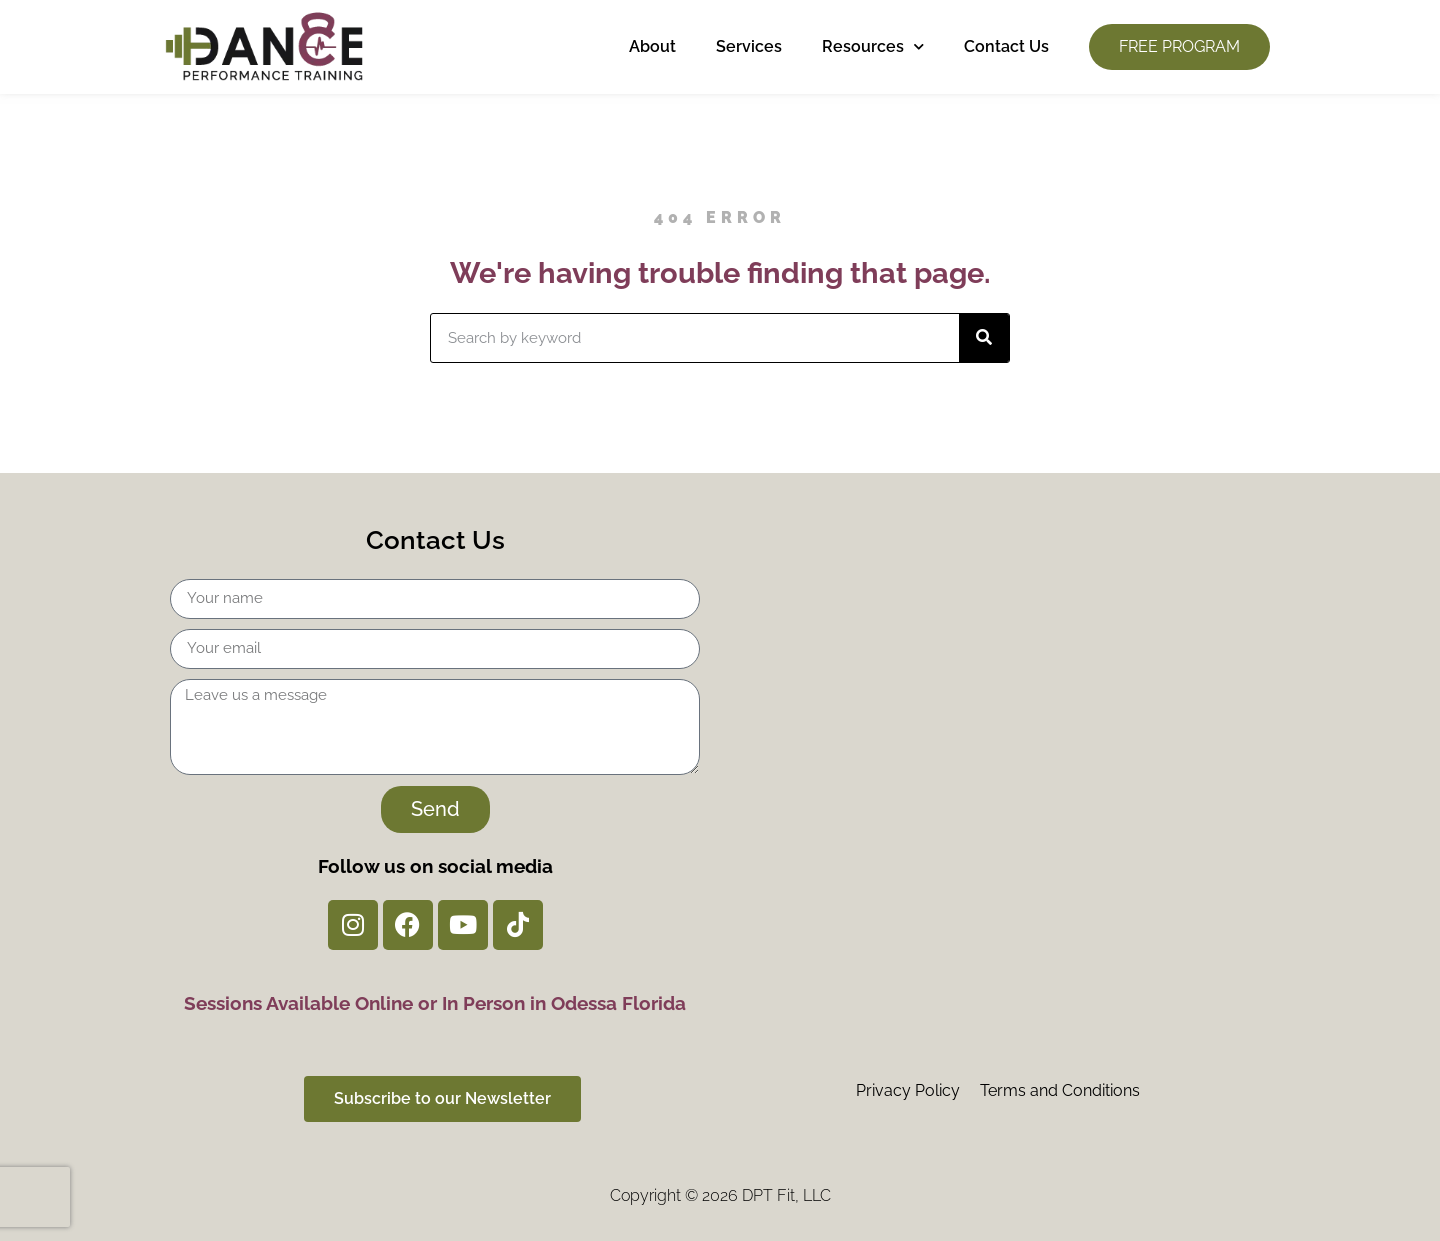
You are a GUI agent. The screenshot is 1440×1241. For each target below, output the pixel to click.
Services (749, 46)
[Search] (984, 338)
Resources (873, 46)
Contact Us (1006, 46)
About (652, 46)
